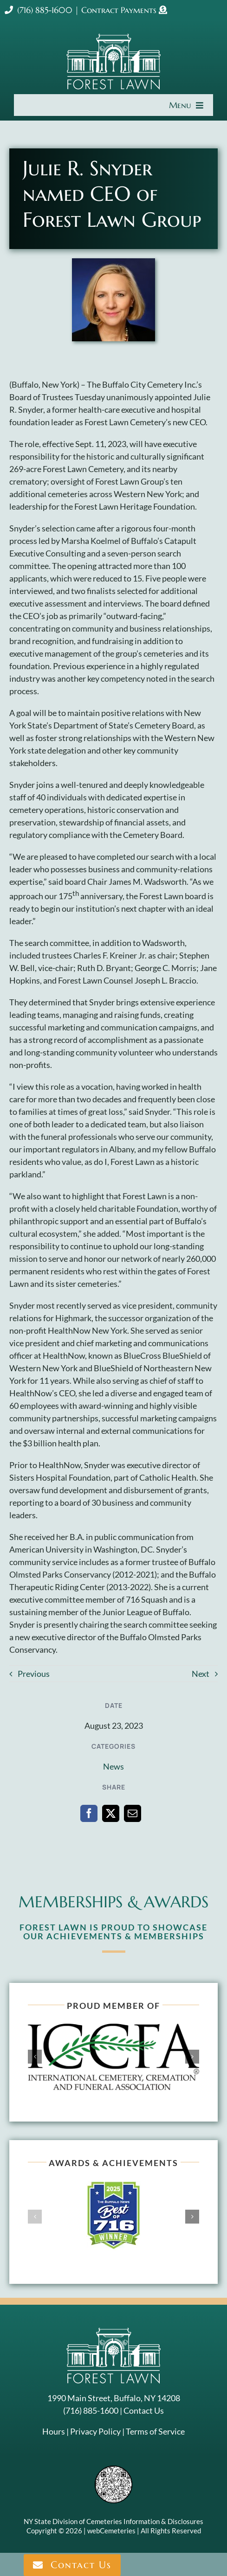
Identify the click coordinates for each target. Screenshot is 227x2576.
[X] (111, 1813)
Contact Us (143, 2410)
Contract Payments (120, 10)
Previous (34, 1673)
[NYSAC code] (113, 2469)
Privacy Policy (95, 2431)
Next (200, 1673)
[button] (35, 2057)
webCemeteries (111, 2530)
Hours (53, 2431)
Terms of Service (155, 2431)
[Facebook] (89, 1813)
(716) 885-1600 (38, 10)
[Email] (132, 1813)
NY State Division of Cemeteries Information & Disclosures (113, 2521)
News (113, 1766)
